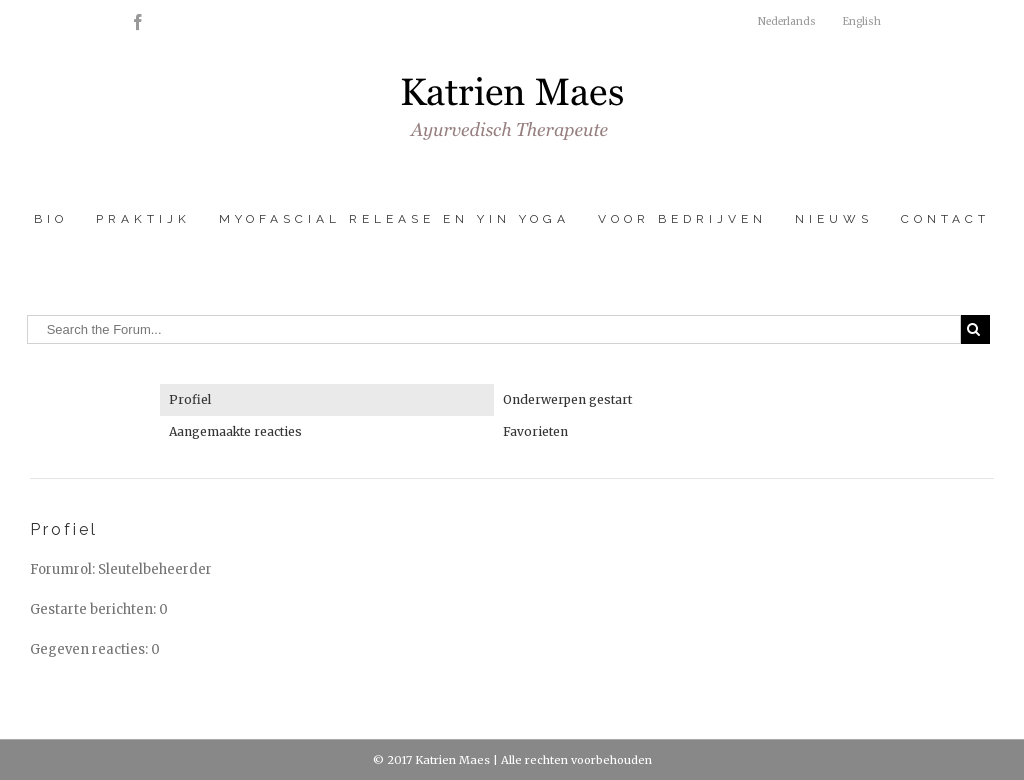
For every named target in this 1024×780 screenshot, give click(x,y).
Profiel (190, 399)
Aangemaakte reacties (235, 431)
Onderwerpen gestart (567, 399)
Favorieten (535, 431)
